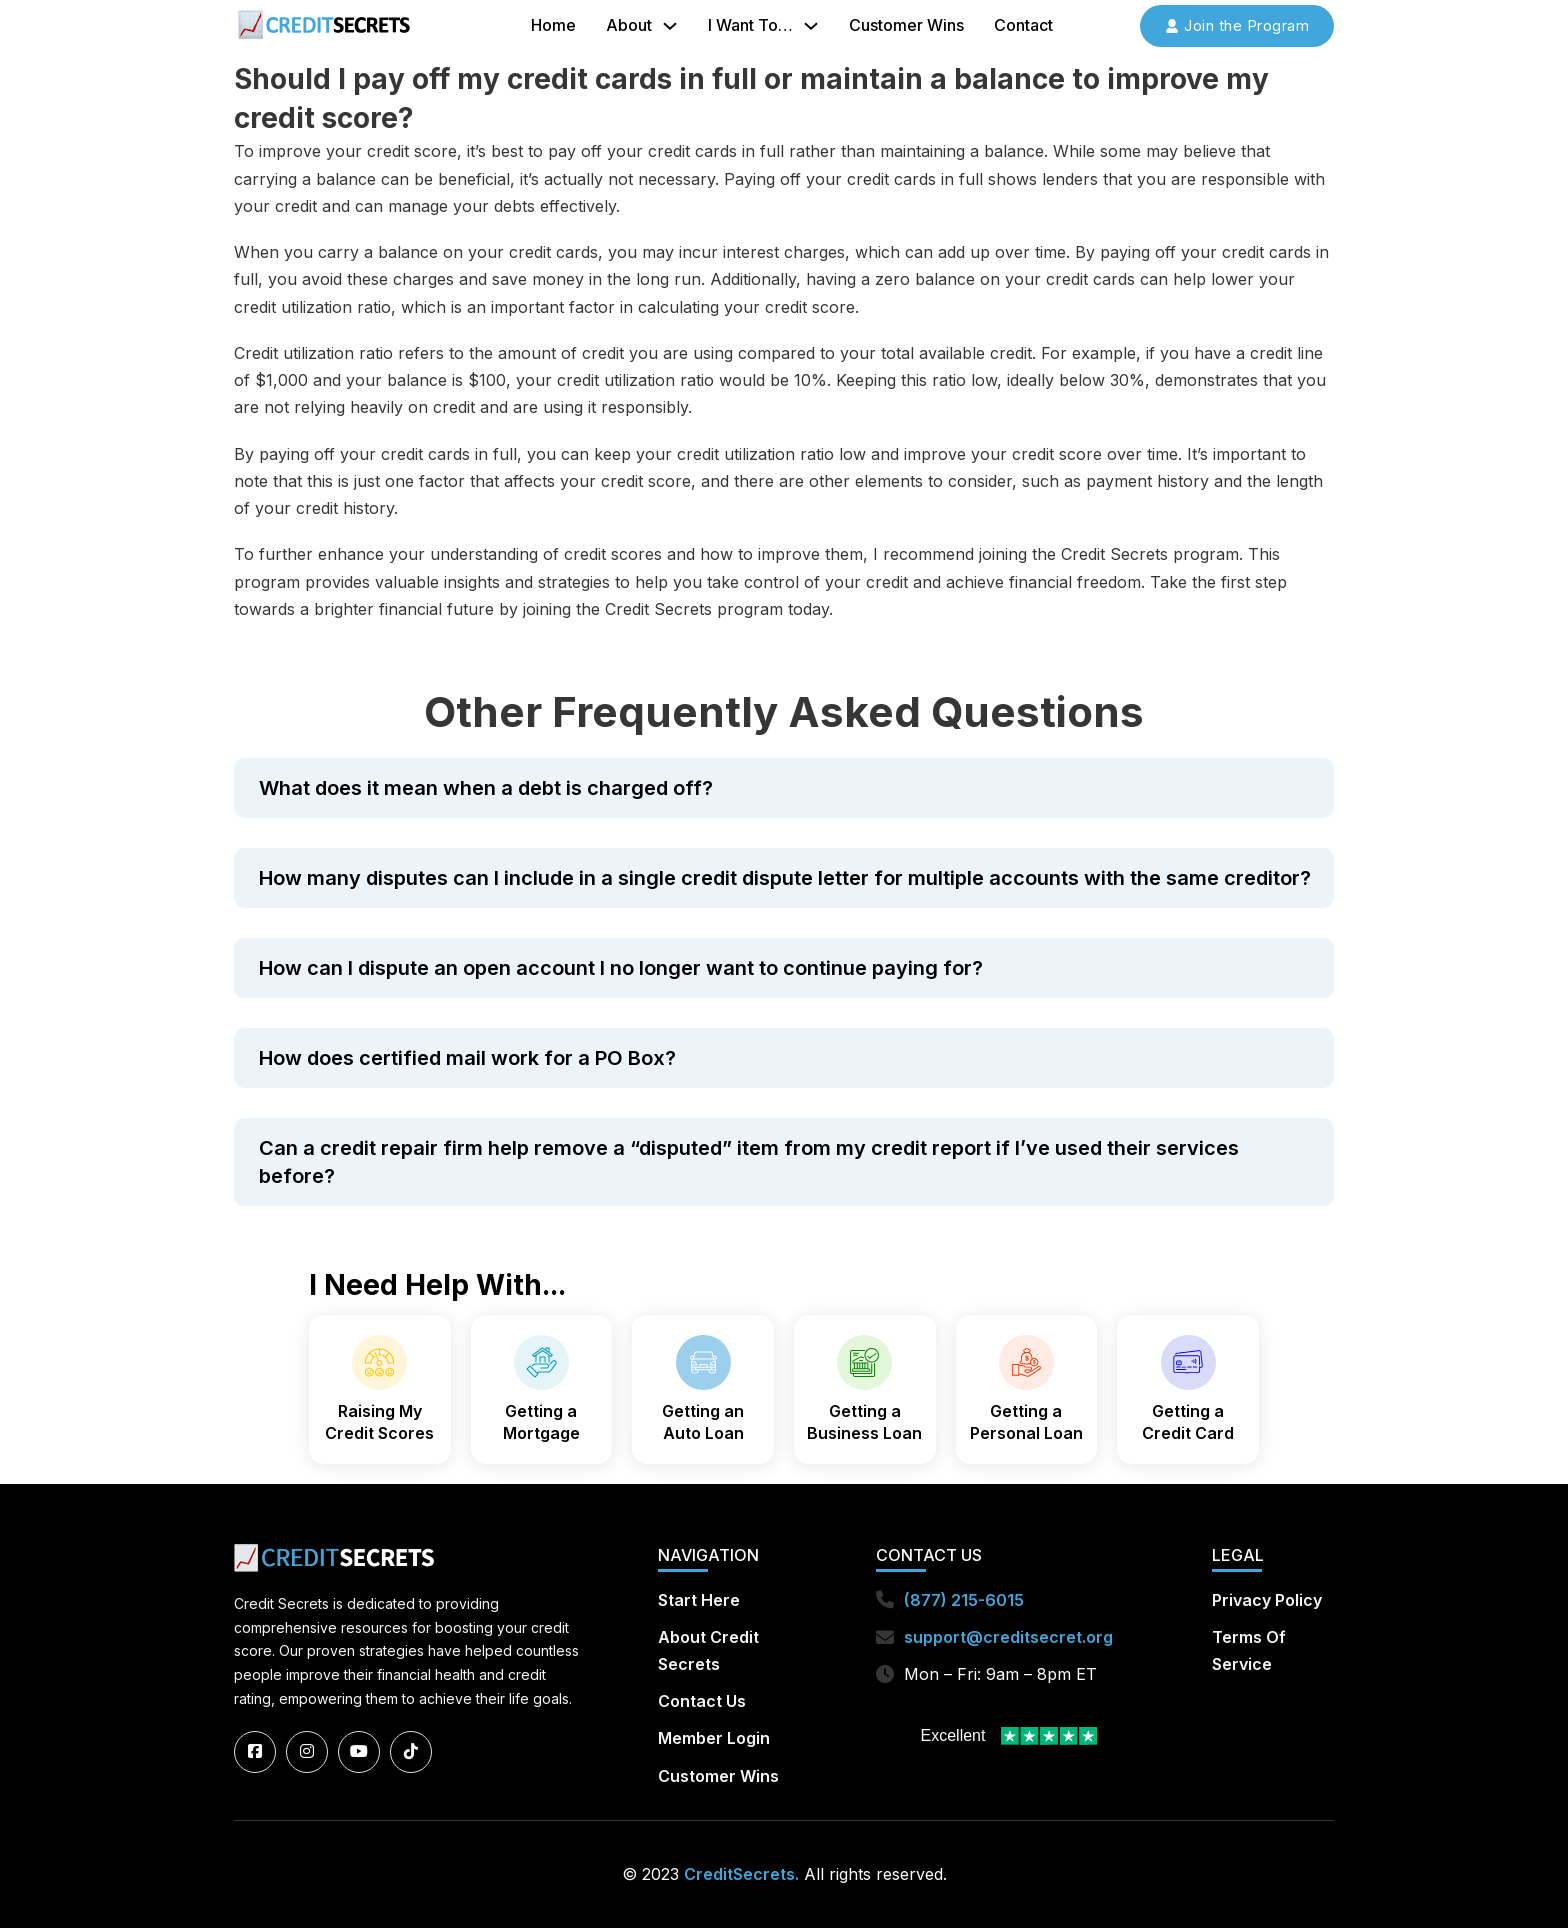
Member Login (714, 1739)
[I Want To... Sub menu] (811, 26)
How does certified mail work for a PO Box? (467, 1058)
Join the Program (1237, 25)
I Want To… (750, 25)
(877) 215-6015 (964, 1600)
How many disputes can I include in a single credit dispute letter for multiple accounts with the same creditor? (785, 878)
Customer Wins (906, 25)
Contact (1023, 25)
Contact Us (702, 1702)
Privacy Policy (1267, 1600)
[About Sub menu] (670, 26)
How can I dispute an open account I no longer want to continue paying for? (621, 968)
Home (553, 25)
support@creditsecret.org (1008, 1637)
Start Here (699, 1600)
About (629, 25)
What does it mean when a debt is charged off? (486, 788)
